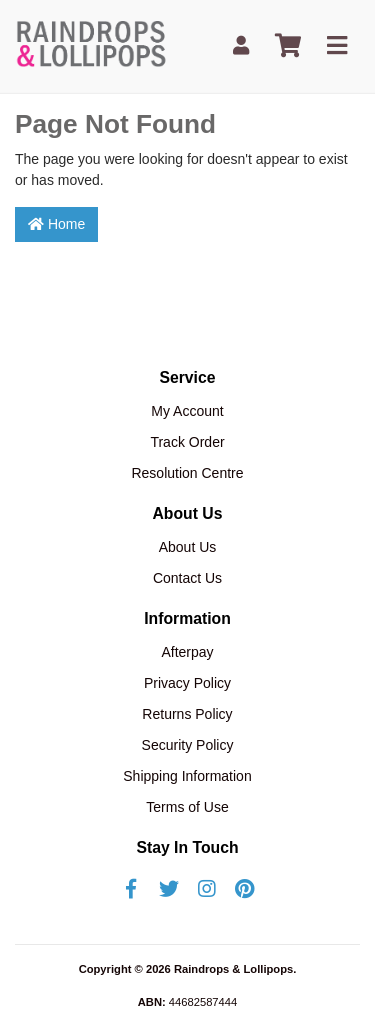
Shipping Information (187, 776)
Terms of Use (187, 807)
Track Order (187, 442)
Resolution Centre (187, 473)
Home (56, 224)
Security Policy (188, 745)
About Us (188, 547)
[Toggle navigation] (337, 46)
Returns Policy (187, 714)
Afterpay (187, 652)
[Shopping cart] (288, 46)
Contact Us (187, 578)
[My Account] (241, 46)
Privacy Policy (187, 683)
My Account (187, 411)
